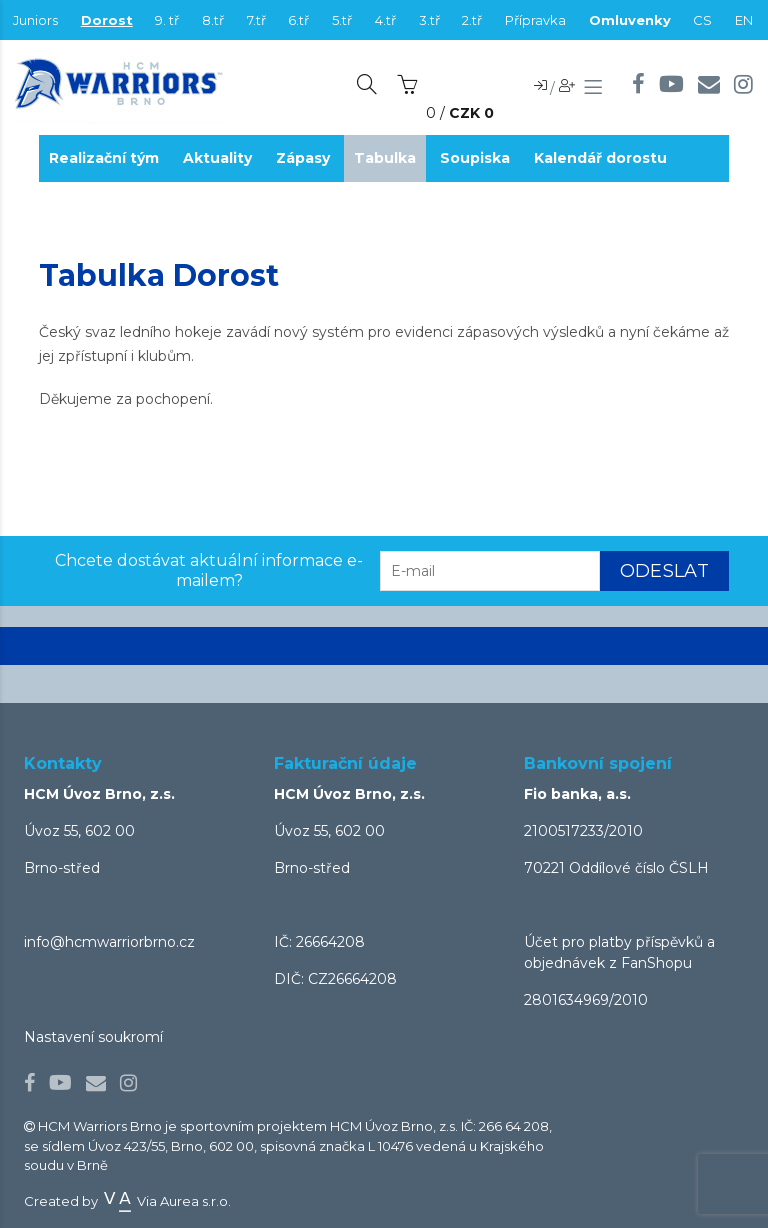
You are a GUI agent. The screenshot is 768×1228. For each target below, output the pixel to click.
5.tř (342, 20)
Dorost (107, 20)
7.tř (256, 20)
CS (702, 20)
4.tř (385, 20)
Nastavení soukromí (93, 1037)
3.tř (429, 20)
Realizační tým (104, 158)
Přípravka (535, 20)
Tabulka (385, 158)
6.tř (298, 20)
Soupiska (475, 158)
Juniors (35, 20)
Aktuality (217, 158)
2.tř (472, 20)
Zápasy (303, 158)
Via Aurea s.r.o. (166, 1201)
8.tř (213, 20)
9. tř (167, 20)
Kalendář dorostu (600, 158)
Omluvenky (630, 20)
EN (744, 20)
